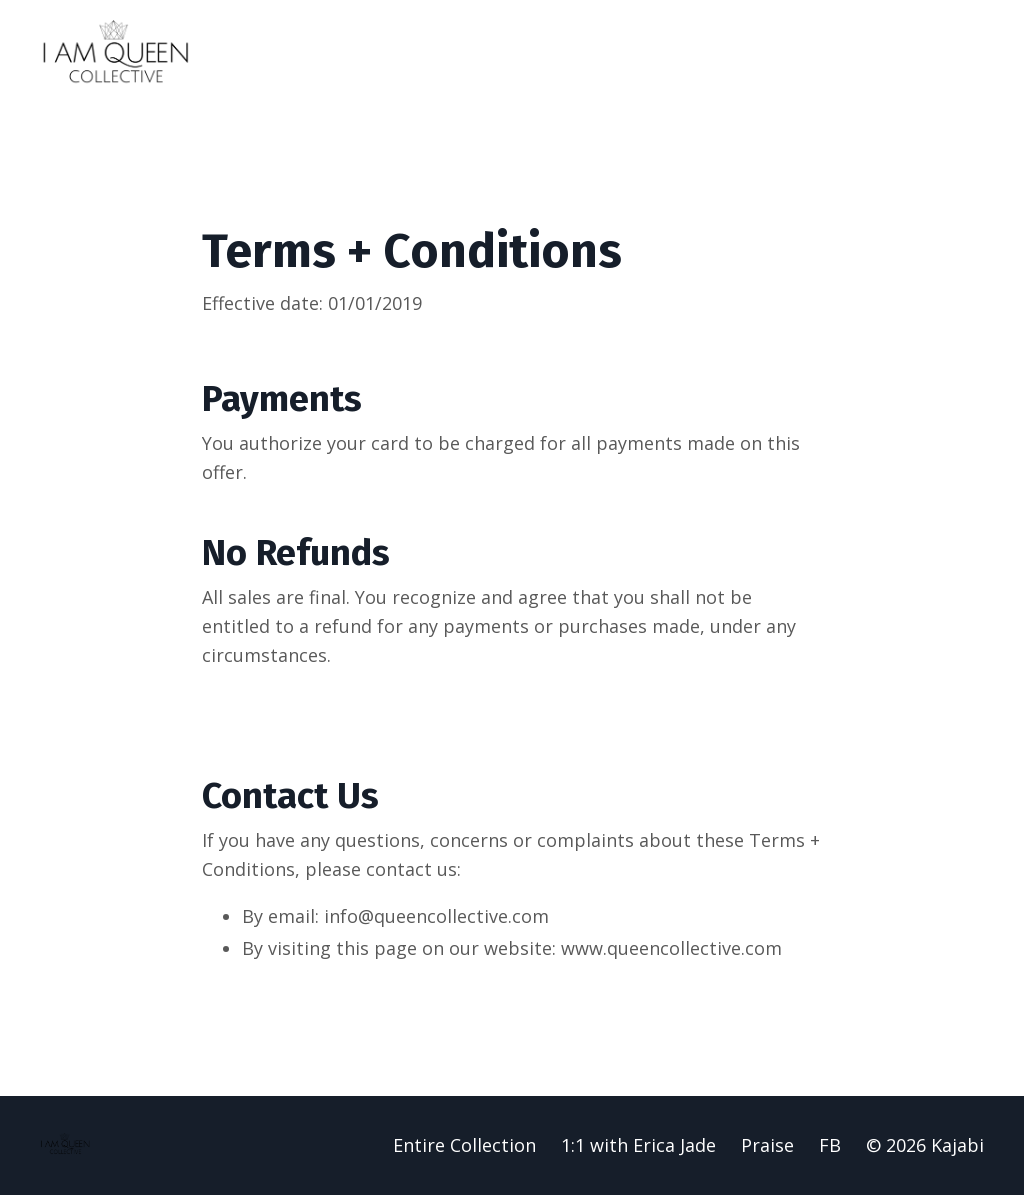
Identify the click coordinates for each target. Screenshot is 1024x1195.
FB (830, 1145)
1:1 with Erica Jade (638, 1145)
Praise (767, 1145)
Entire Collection (464, 1145)
